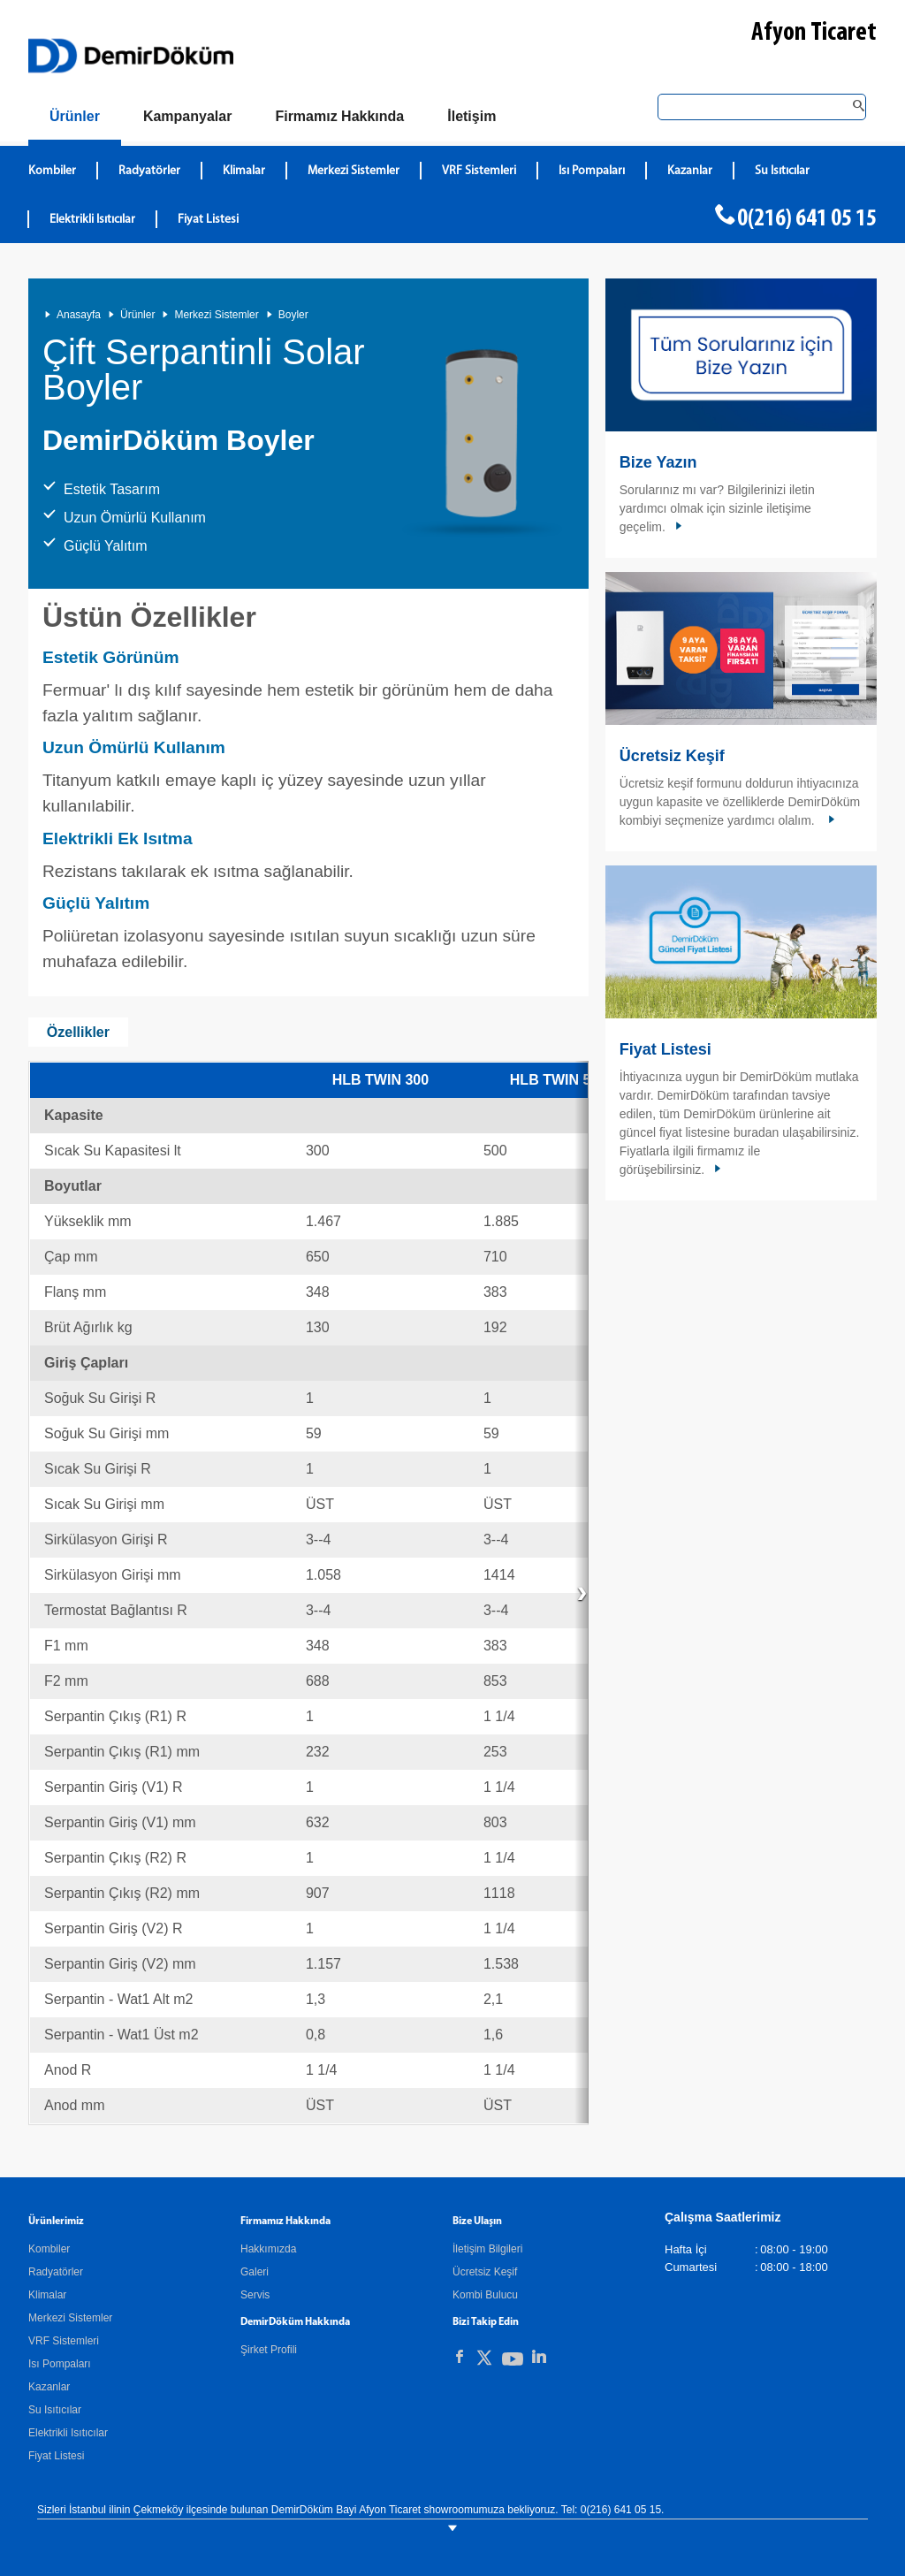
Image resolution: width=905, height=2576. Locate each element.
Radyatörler (55, 2272)
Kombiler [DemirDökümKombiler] (52, 171)
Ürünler (137, 315)
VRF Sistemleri (63, 2341)
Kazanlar (49, 2387)
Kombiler (49, 2249)
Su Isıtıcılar (54, 2410)
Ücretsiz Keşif (672, 756)
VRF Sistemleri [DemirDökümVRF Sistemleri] (479, 171)
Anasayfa (79, 315)
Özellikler (78, 1032)
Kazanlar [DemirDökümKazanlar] (689, 171)
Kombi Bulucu (485, 2295)
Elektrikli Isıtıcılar (68, 2433)
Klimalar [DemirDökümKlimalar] (244, 171)
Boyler (293, 315)
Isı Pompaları (59, 2364)
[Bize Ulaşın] (471, 117)
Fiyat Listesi (208, 219)
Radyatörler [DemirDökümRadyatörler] (149, 171)
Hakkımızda (268, 2249)
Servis (255, 2295)
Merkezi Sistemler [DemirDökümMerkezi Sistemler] (353, 171)
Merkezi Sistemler (216, 315)
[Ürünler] (74, 120)
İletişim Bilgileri (487, 2249)
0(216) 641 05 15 (807, 219)
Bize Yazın (658, 462)
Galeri (254, 2272)
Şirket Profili (268, 2350)
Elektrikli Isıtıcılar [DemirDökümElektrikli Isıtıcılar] (92, 219)
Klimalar (47, 2295)
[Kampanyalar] (188, 117)
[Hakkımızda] (339, 117)
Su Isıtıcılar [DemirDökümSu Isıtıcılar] (782, 171)
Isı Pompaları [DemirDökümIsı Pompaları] (592, 171)
